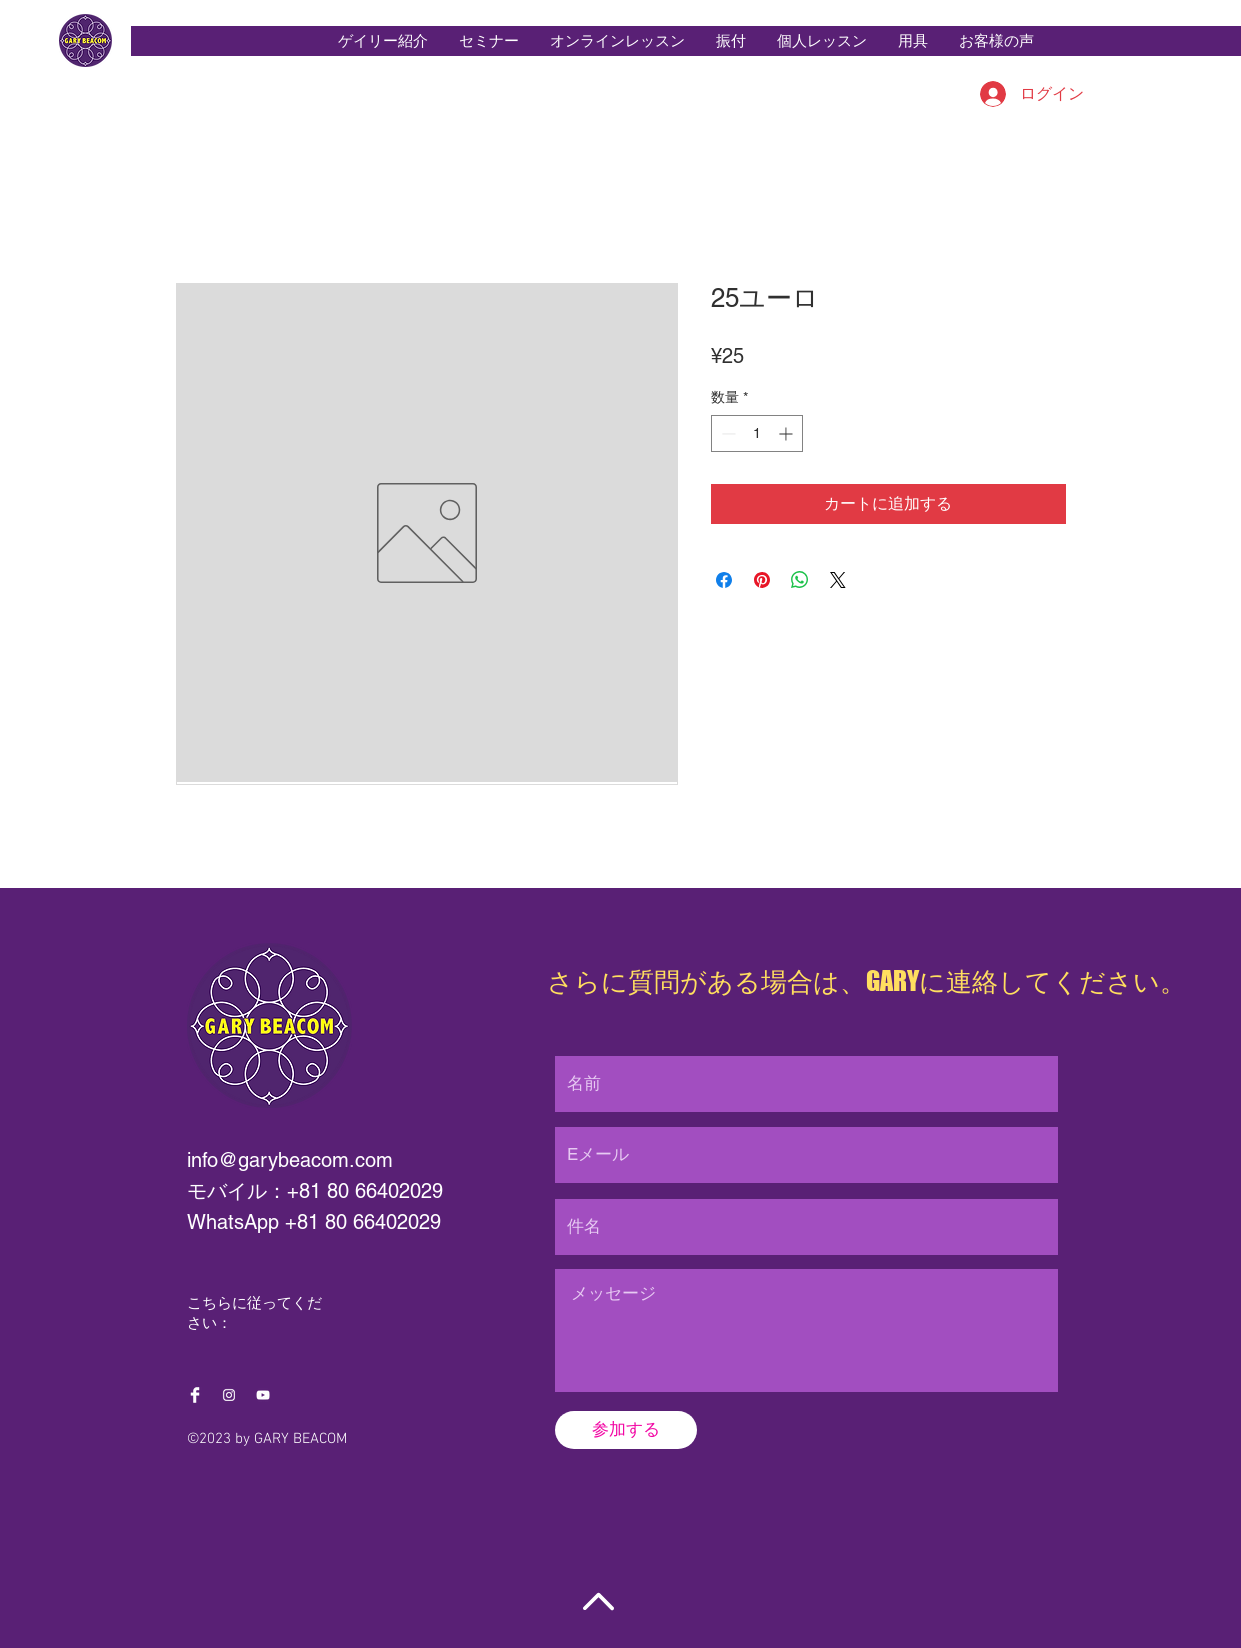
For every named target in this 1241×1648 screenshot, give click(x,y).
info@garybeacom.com (290, 1160)
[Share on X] (838, 580)
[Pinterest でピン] (762, 580)
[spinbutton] (757, 433)
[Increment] (787, 433)
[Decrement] (726, 433)
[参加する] (626, 1430)
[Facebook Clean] (195, 1395)
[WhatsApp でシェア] (800, 580)
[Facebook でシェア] (724, 580)
